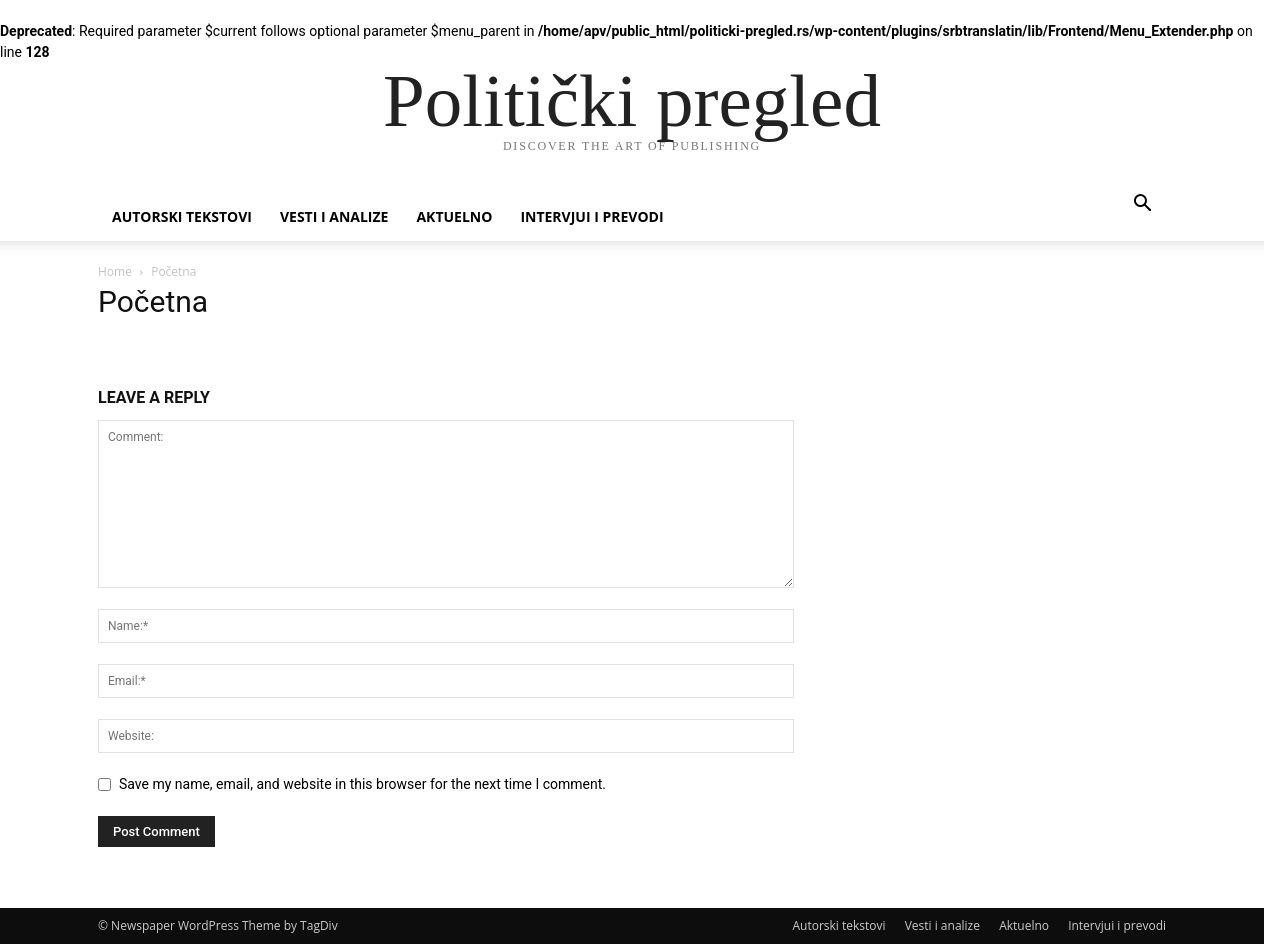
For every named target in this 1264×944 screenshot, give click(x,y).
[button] (1142, 205)
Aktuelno (454, 216)
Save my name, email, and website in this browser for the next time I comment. (362, 784)
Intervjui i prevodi (591, 216)
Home (115, 271)
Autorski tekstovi (182, 216)
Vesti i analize (334, 216)
